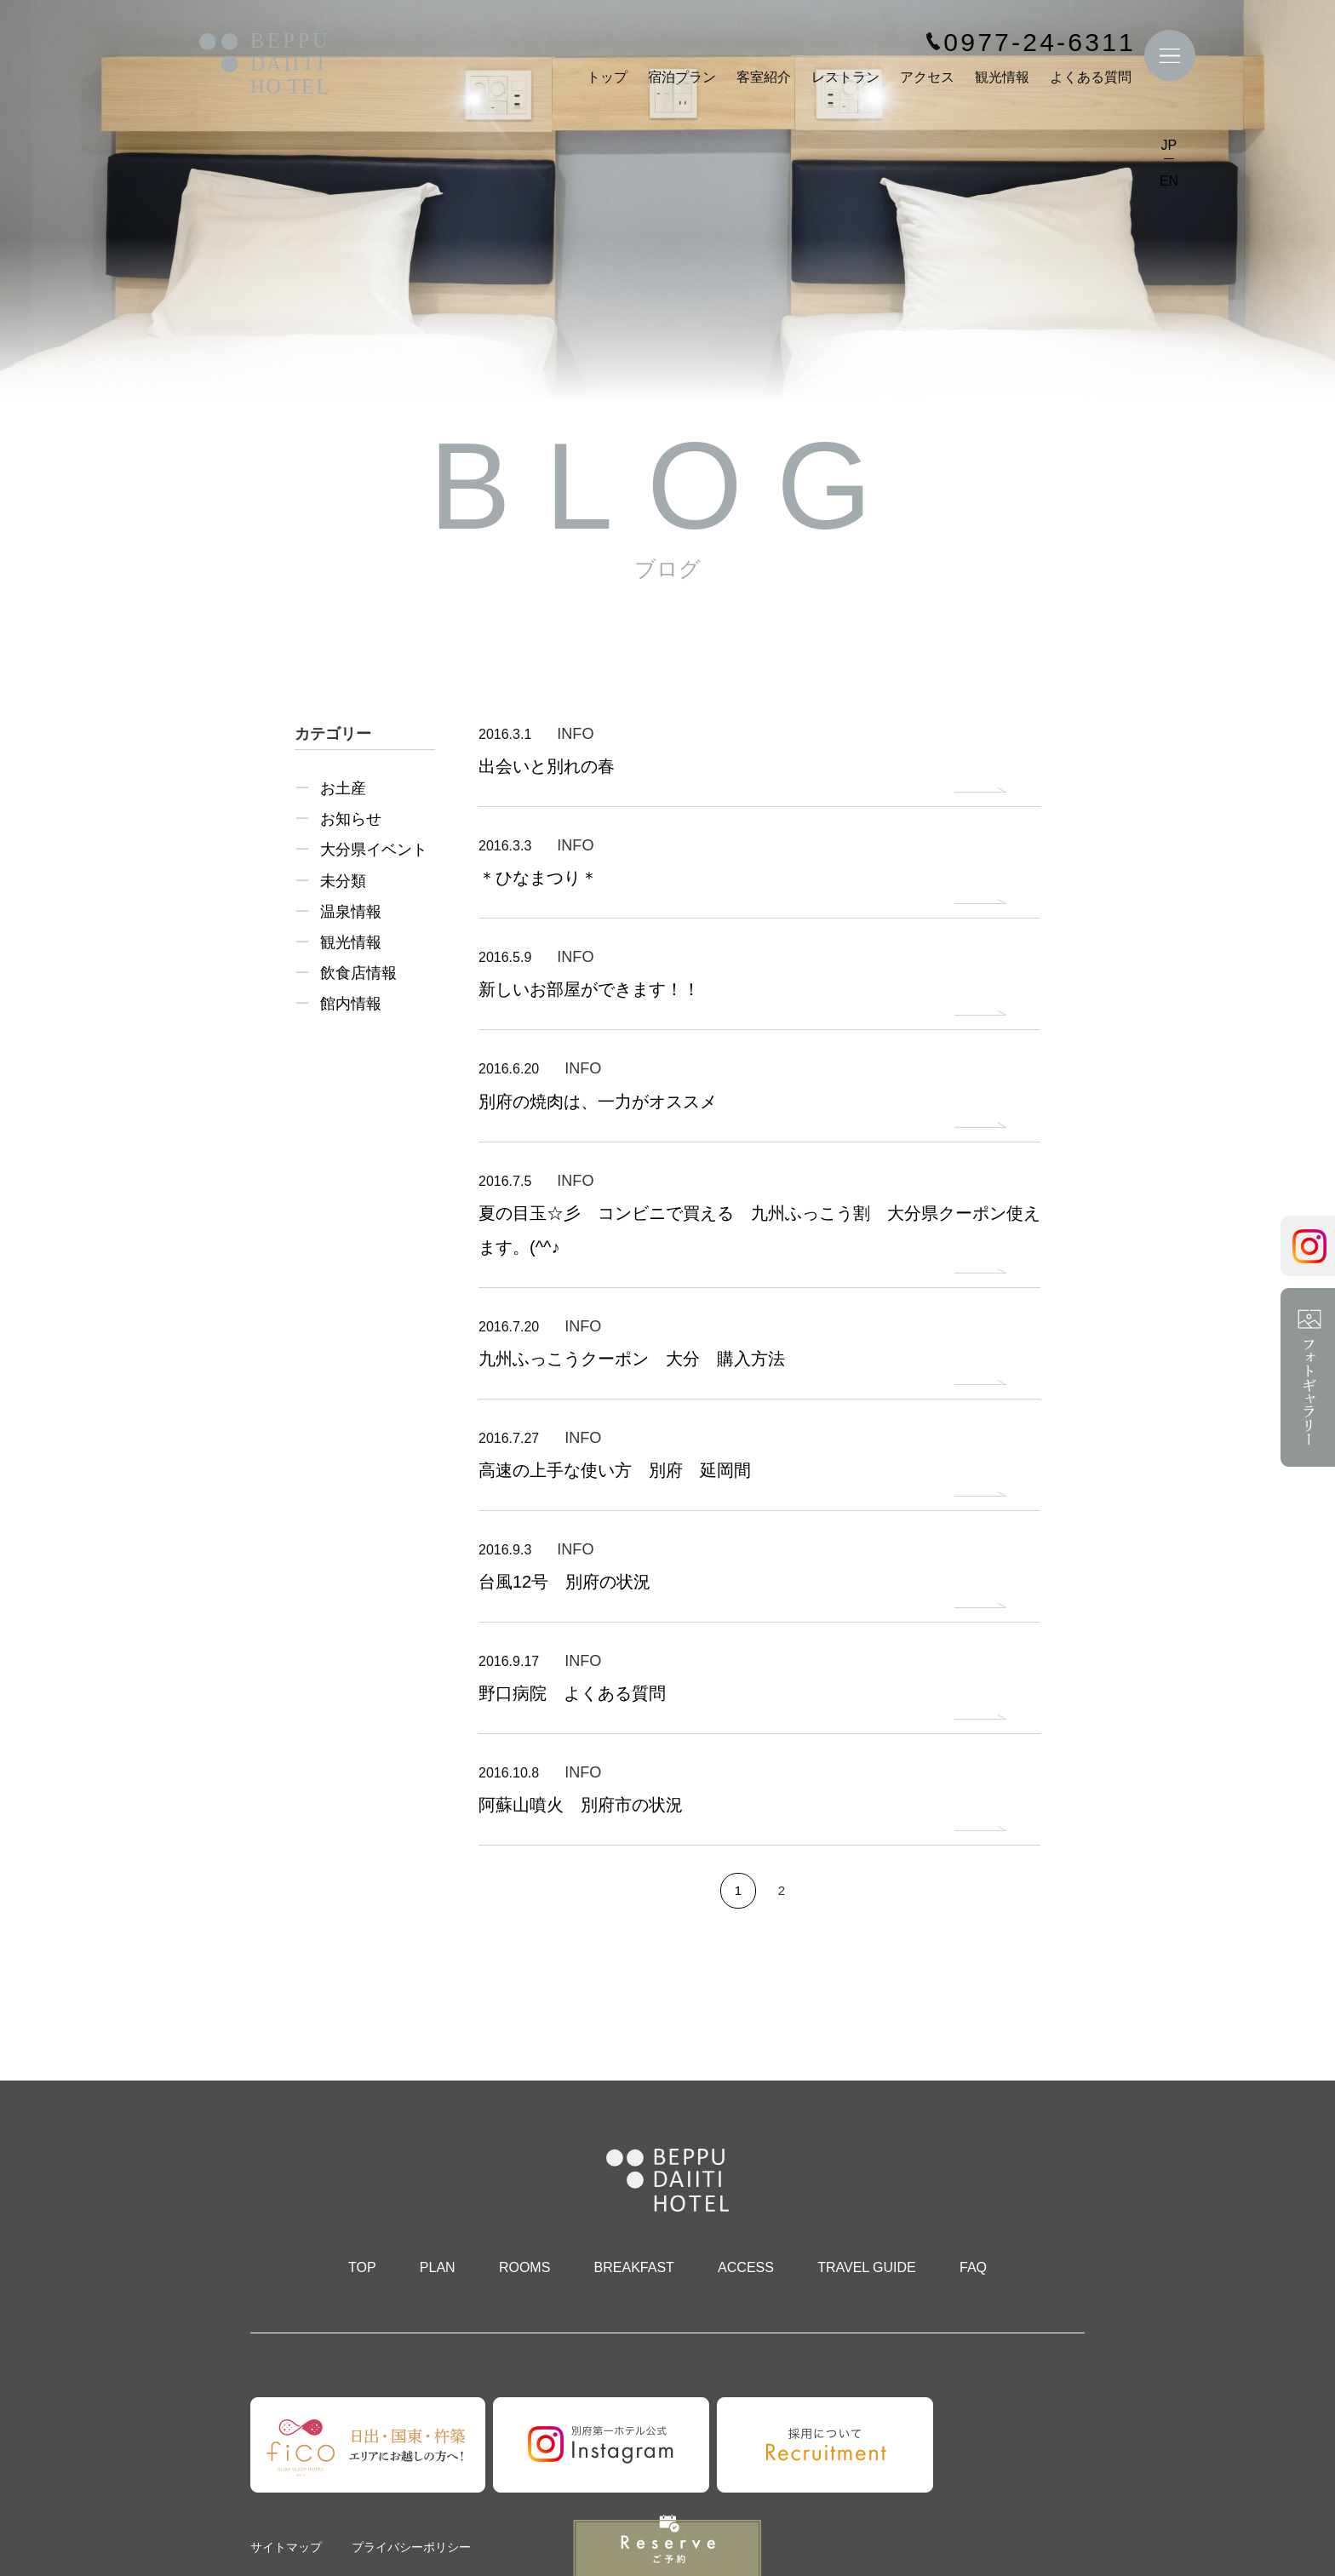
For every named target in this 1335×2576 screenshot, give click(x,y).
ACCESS (746, 2267)
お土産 (343, 788)
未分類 (343, 881)
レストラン (845, 77)
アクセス (927, 77)
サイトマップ (286, 2547)
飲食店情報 (358, 973)
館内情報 (350, 1003)
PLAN (438, 2267)
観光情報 (1002, 77)
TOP (362, 2267)
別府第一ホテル (264, 65)
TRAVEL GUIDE (866, 2267)
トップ (607, 77)
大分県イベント (373, 849)
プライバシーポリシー (411, 2547)
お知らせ (350, 818)
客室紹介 (763, 77)
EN (1169, 181)
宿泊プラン (682, 77)
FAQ (973, 2267)
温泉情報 (350, 911)
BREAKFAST (634, 2267)
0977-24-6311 (1039, 42)
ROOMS (524, 2267)
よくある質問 (1091, 77)
